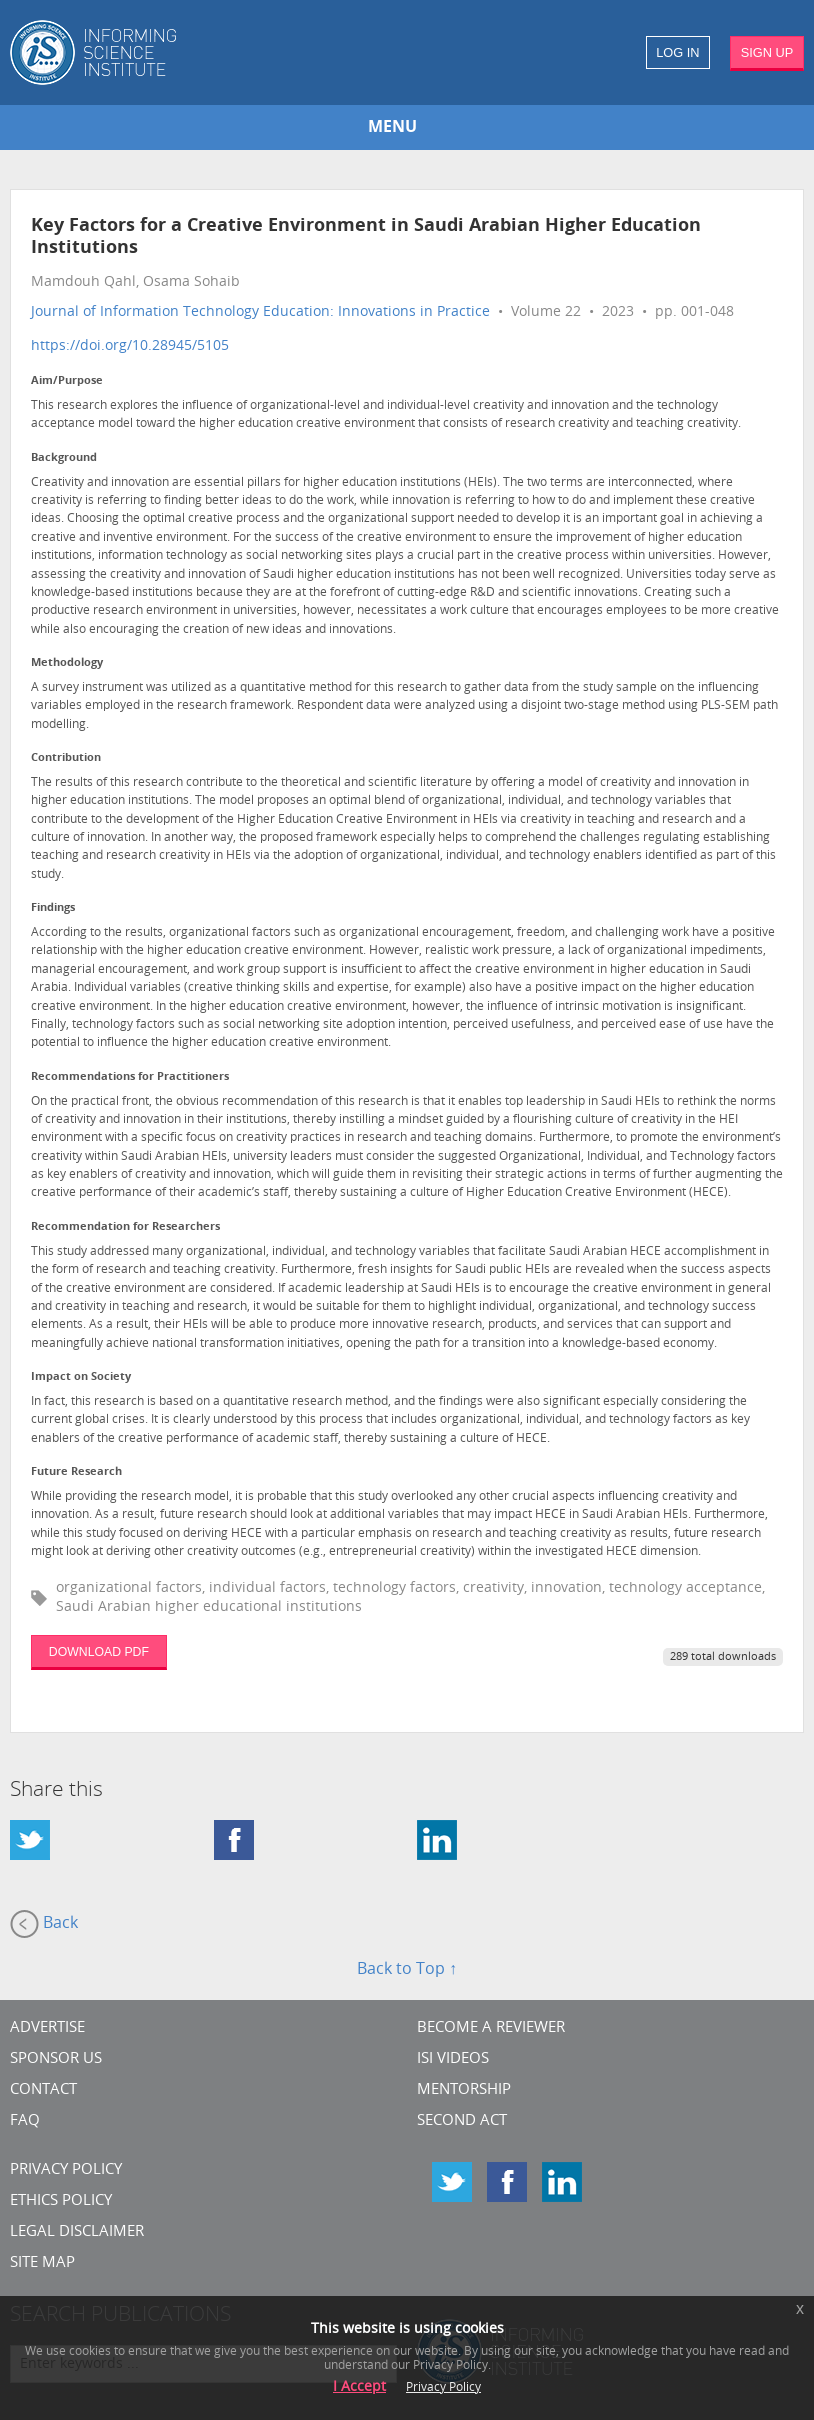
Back (44, 1924)
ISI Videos (453, 2059)
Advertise (47, 2028)
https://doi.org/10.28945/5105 (130, 346)
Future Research (76, 1472)
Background (64, 458)
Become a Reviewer (491, 2028)
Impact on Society (81, 1377)
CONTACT (43, 2090)
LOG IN (677, 52)
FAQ (25, 2121)
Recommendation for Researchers (125, 1227)
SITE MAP (42, 2263)
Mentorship (464, 2090)
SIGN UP (767, 52)
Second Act (462, 2121)
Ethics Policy (61, 2201)
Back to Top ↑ (407, 1970)
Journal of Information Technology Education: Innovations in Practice (260, 312)
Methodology (67, 663)
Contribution (66, 758)
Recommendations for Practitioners (130, 1077)
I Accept (359, 2387)
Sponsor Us (56, 2059)
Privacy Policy (66, 2170)
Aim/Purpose (67, 381)
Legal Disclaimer (77, 2232)
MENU (392, 128)
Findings (53, 908)
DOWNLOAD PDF (99, 1652)
